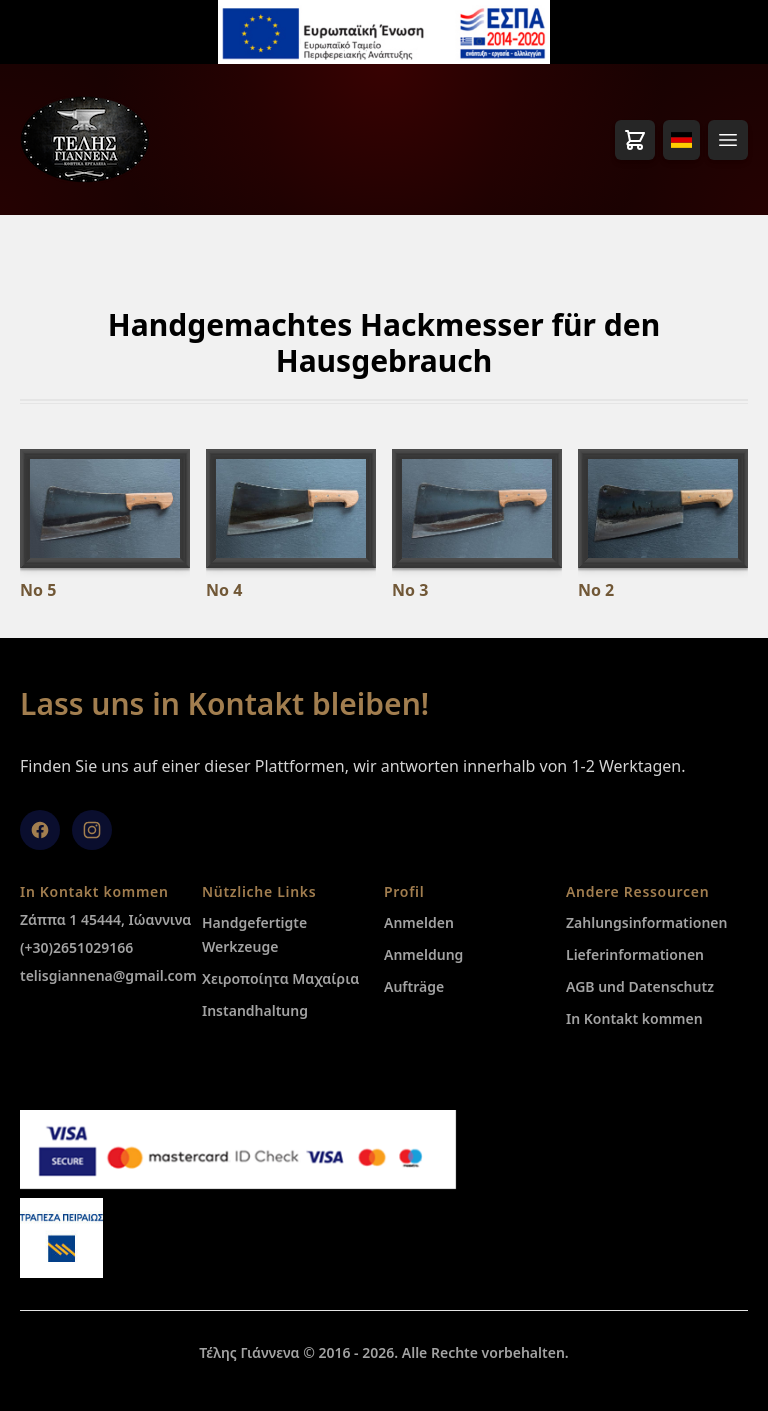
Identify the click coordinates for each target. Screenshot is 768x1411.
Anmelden (419, 922)
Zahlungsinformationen (646, 922)
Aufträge (414, 986)
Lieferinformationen (635, 954)
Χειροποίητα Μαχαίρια (280, 978)
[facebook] (40, 830)
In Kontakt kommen (634, 1018)
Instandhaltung (255, 1010)
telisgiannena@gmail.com (108, 975)
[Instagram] (92, 830)
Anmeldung (423, 954)
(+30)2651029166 (76, 947)
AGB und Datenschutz (640, 986)
